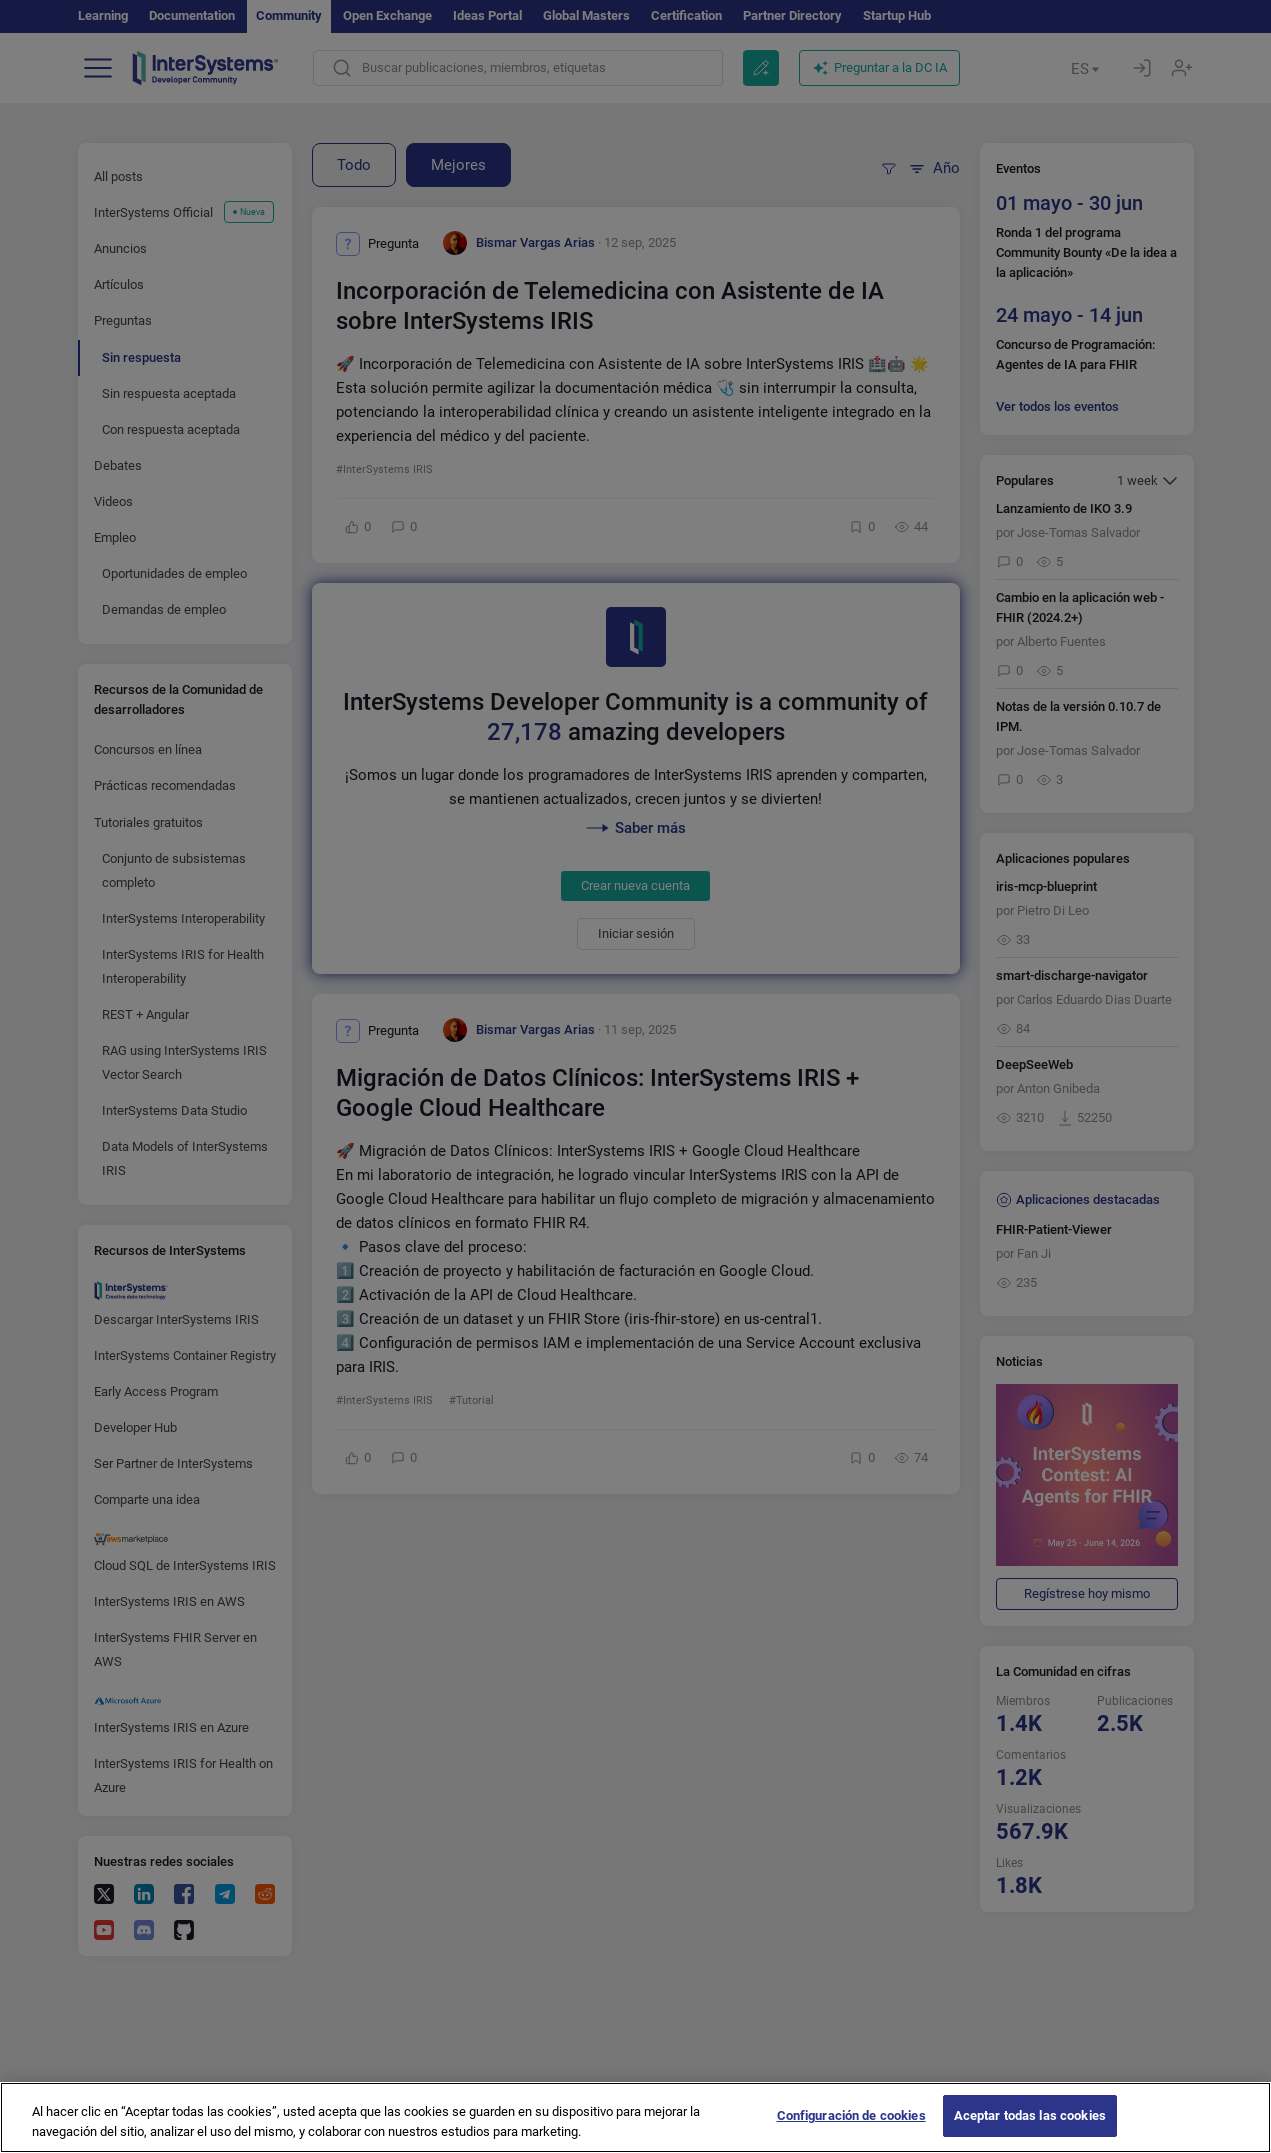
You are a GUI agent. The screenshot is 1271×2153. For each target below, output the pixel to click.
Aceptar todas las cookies (1030, 2130)
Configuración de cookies (851, 2130)
